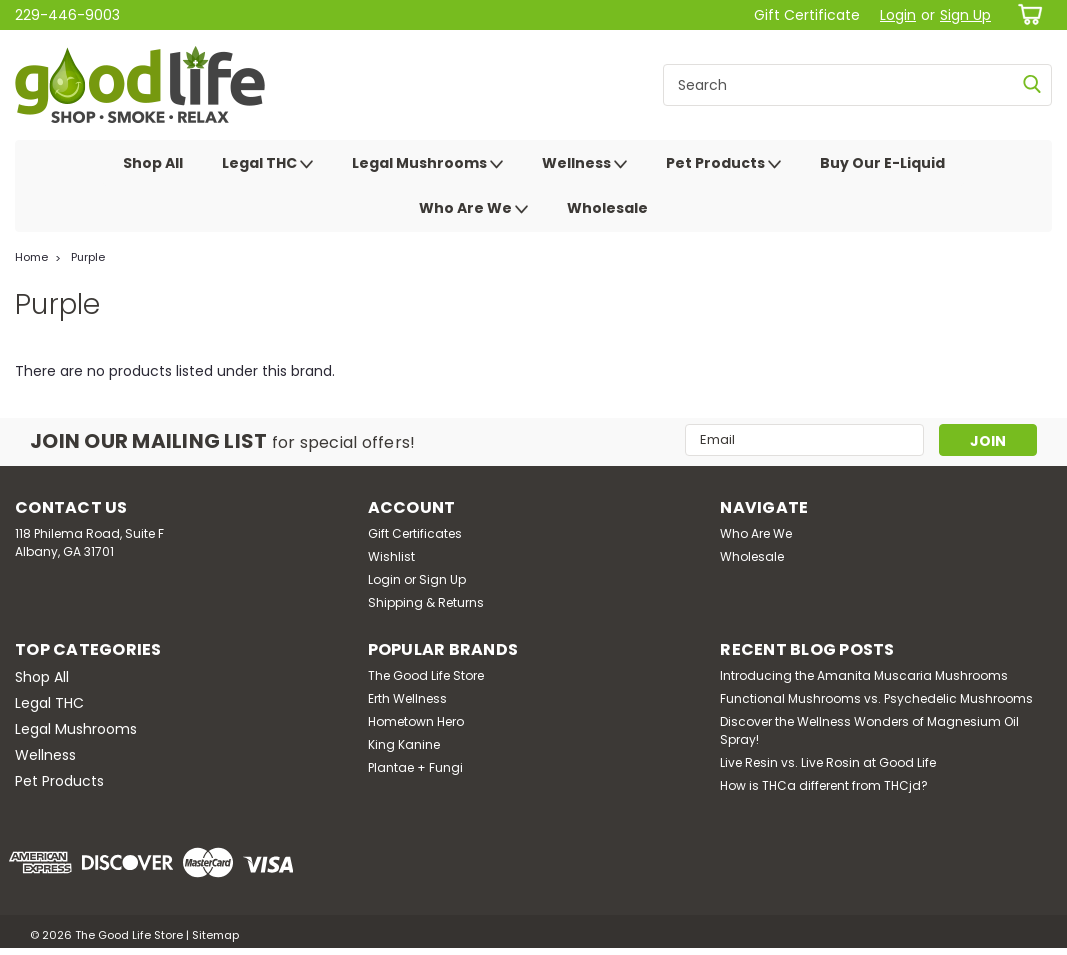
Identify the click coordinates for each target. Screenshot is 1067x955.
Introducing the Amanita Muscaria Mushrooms (864, 675)
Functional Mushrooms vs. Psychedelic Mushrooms (876, 698)
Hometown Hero (416, 721)
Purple (88, 257)
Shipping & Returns (426, 602)
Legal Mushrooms (427, 164)
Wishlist (391, 556)
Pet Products (723, 164)
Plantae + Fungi (415, 767)
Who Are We (473, 209)
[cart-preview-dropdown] (1026, 14)
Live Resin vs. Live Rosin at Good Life (828, 762)
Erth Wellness (407, 698)
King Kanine (404, 744)
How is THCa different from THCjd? (824, 785)
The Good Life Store (426, 675)
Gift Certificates (415, 533)
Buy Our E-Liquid (882, 163)
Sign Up (965, 15)
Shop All (153, 163)
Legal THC (267, 164)
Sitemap (215, 935)
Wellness (584, 164)
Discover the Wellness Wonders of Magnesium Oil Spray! (869, 730)
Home (31, 257)
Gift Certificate (807, 15)
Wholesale (607, 208)
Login (898, 15)
